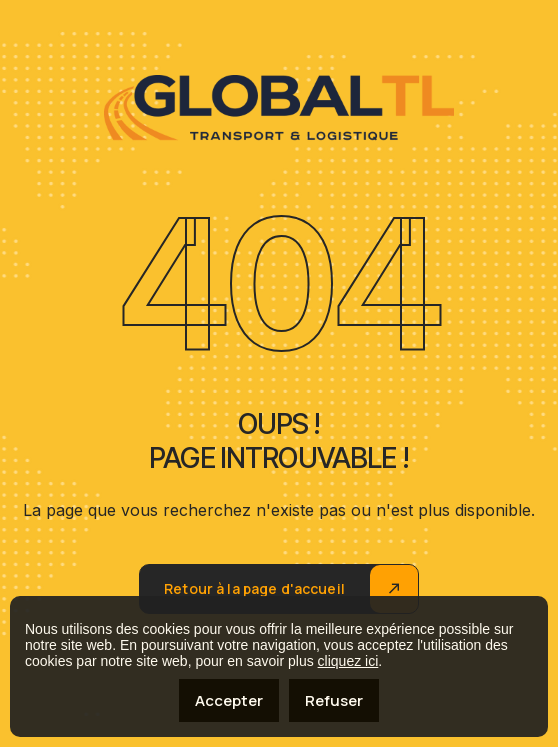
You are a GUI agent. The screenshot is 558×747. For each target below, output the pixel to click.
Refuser (334, 700)
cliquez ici (348, 661)
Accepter (229, 700)
